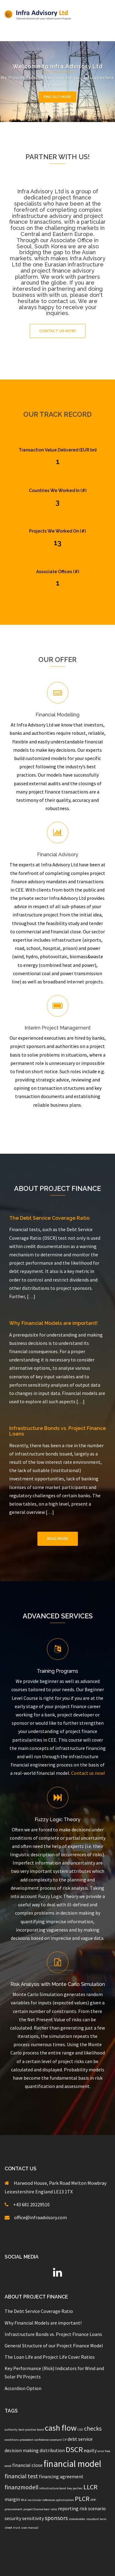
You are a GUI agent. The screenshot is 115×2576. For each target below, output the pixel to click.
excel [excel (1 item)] (8, 2466)
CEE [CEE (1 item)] (80, 2430)
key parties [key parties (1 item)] (74, 2488)
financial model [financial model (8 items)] (72, 2463)
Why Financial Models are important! (53, 1323)
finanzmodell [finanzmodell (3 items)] (21, 2487)
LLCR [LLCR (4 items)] (90, 2487)
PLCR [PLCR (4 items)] (82, 2498)
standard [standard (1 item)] (92, 2519)
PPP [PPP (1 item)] (93, 2500)
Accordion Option (23, 2388)
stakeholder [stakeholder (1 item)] (77, 2519)
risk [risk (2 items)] (83, 2508)
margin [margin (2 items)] (12, 2499)
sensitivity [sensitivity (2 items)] (33, 2518)
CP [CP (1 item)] (65, 2440)
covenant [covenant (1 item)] (56, 2440)
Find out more (57, 97)
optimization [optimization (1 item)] (65, 2500)
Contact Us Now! (57, 331)
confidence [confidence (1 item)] (41, 2440)
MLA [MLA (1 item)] (24, 2500)
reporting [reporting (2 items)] (68, 2508)
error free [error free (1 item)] (104, 2451)
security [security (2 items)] (13, 2518)
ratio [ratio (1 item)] (54, 2509)
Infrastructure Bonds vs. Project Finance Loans (57, 1431)
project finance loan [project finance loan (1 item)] (36, 2509)
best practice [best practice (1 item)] (27, 2430)
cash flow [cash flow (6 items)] (61, 2428)
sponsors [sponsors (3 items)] (56, 2518)
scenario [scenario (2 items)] (97, 2508)
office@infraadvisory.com (40, 2217)
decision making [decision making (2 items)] (22, 2450)
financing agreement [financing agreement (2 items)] (61, 2476)
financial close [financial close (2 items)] (27, 2465)
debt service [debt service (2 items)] (80, 2439)
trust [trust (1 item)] (16, 2528)
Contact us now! (88, 1773)
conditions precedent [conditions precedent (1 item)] (19, 2440)
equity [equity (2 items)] (90, 2450)
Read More (57, 1539)
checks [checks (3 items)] (93, 2428)
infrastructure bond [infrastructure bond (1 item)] (52, 2488)
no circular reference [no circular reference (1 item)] (41, 2500)
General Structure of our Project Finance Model (54, 2345)
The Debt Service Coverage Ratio (49, 1218)
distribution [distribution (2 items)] (52, 2450)
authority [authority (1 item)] (11, 2430)
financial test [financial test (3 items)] (21, 2476)
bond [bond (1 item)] (40, 2430)
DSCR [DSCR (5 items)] (74, 2449)
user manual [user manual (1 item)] (29, 2528)
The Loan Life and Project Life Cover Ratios (50, 2357)
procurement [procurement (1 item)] (13, 2509)
